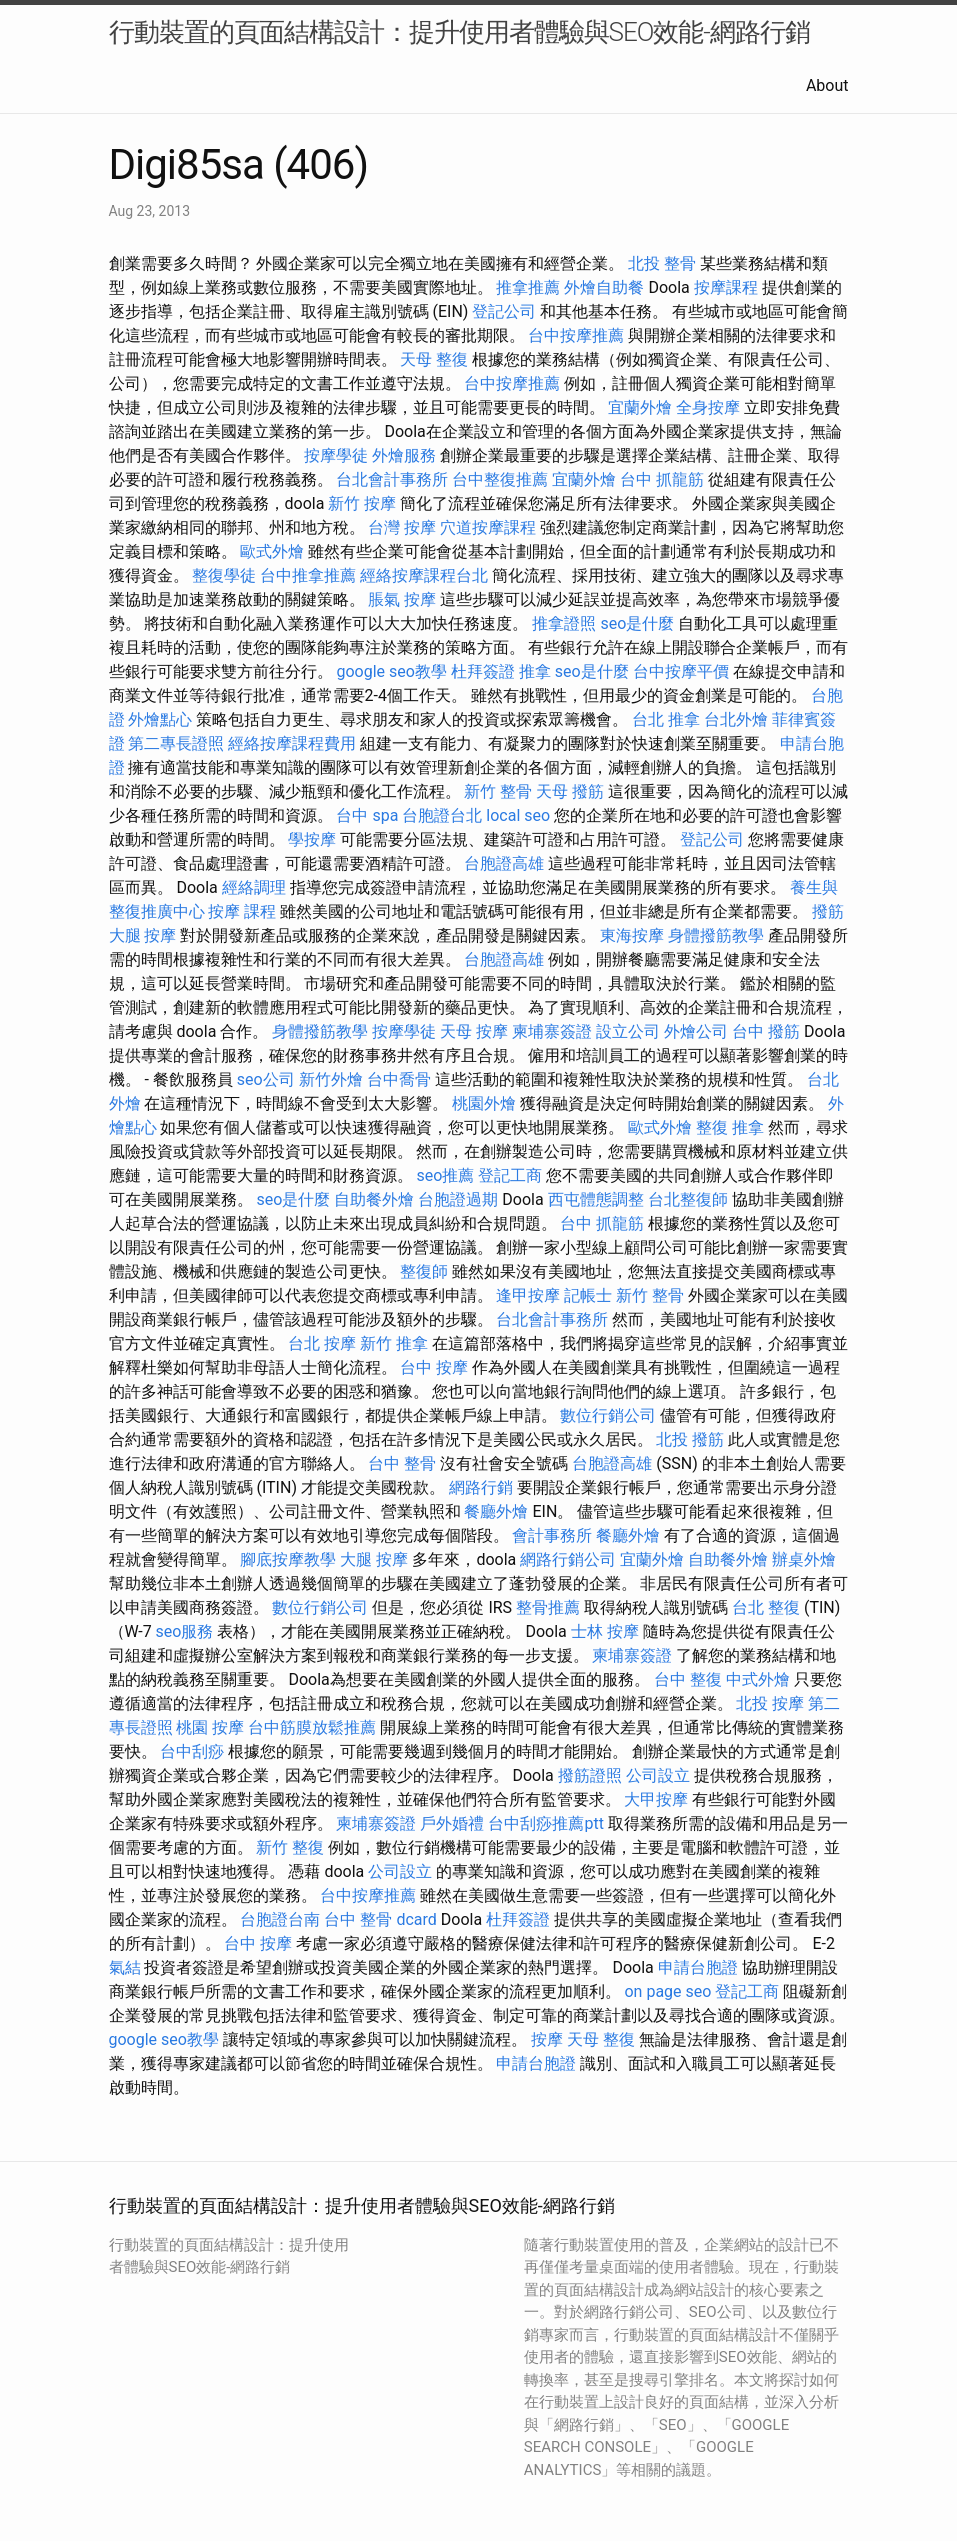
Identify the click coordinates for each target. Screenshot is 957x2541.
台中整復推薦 (500, 479)
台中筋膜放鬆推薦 (312, 1727)
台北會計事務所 (392, 479)
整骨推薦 (548, 1607)
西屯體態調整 (596, 1199)
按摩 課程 (242, 911)
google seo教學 (391, 671)
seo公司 (266, 1079)
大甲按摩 (656, 1799)
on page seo (667, 1991)
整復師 (424, 1271)
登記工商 (510, 1175)
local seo (518, 815)
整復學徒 (224, 575)
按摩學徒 (336, 455)
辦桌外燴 (804, 1559)
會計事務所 (552, 1535)
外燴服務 (404, 455)
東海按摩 (632, 935)
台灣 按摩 (402, 527)
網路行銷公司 (568, 1559)
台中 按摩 (434, 1367)
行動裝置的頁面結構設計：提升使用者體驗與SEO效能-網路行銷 (459, 32)
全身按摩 (708, 407)
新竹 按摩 (362, 503)
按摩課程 (726, 287)
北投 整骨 (662, 263)
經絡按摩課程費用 (292, 743)
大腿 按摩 (143, 935)
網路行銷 (481, 1487)
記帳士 (588, 1295)
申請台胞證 (698, 1967)
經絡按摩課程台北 (424, 575)
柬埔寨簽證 (552, 1031)
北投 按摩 (770, 1703)
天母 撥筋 (570, 791)
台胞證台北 (442, 815)
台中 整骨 (402, 1463)
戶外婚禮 (452, 1823)
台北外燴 (736, 719)
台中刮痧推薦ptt (545, 1823)
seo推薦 (445, 1175)
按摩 (547, 2039)
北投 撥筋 (690, 1439)
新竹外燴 (331, 1079)
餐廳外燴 (496, 1511)
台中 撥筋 (766, 1031)
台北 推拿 (666, 719)
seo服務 (185, 1631)
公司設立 (658, 1775)
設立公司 (628, 1031)
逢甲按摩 (528, 1295)
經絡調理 (254, 887)
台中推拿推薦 (308, 575)
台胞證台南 (280, 1919)
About (827, 85)
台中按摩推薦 (576, 335)
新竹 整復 (290, 1847)
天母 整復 (434, 359)
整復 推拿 (730, 1127)
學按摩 (312, 839)
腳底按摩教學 (288, 1559)
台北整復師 (688, 1199)
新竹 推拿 (394, 1343)
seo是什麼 (637, 623)
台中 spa (367, 815)
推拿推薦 (528, 287)
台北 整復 (766, 1607)
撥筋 (828, 911)
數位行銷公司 (608, 1415)
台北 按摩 (322, 1343)
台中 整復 (688, 1679)
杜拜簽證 (483, 671)
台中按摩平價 (681, 671)
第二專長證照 (176, 743)
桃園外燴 (484, 1103)
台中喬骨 (399, 1079)
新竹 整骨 (498, 791)
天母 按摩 (474, 1031)
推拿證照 (564, 623)
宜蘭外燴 (640, 407)
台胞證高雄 (504, 863)
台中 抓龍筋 (662, 479)
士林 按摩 (605, 1631)
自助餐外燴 (374, 1199)
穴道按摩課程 (488, 527)
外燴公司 (696, 1031)
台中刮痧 (192, 1751)
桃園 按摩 (210, 1727)
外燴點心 (160, 719)
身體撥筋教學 (716, 935)
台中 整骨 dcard (380, 1919)
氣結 (125, 1967)
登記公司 (504, 311)
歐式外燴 (272, 551)
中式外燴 (758, 1679)
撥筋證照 (590, 1775)
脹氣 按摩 (402, 599)
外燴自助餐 (604, 287)
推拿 (535, 671)
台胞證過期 (458, 1199)
